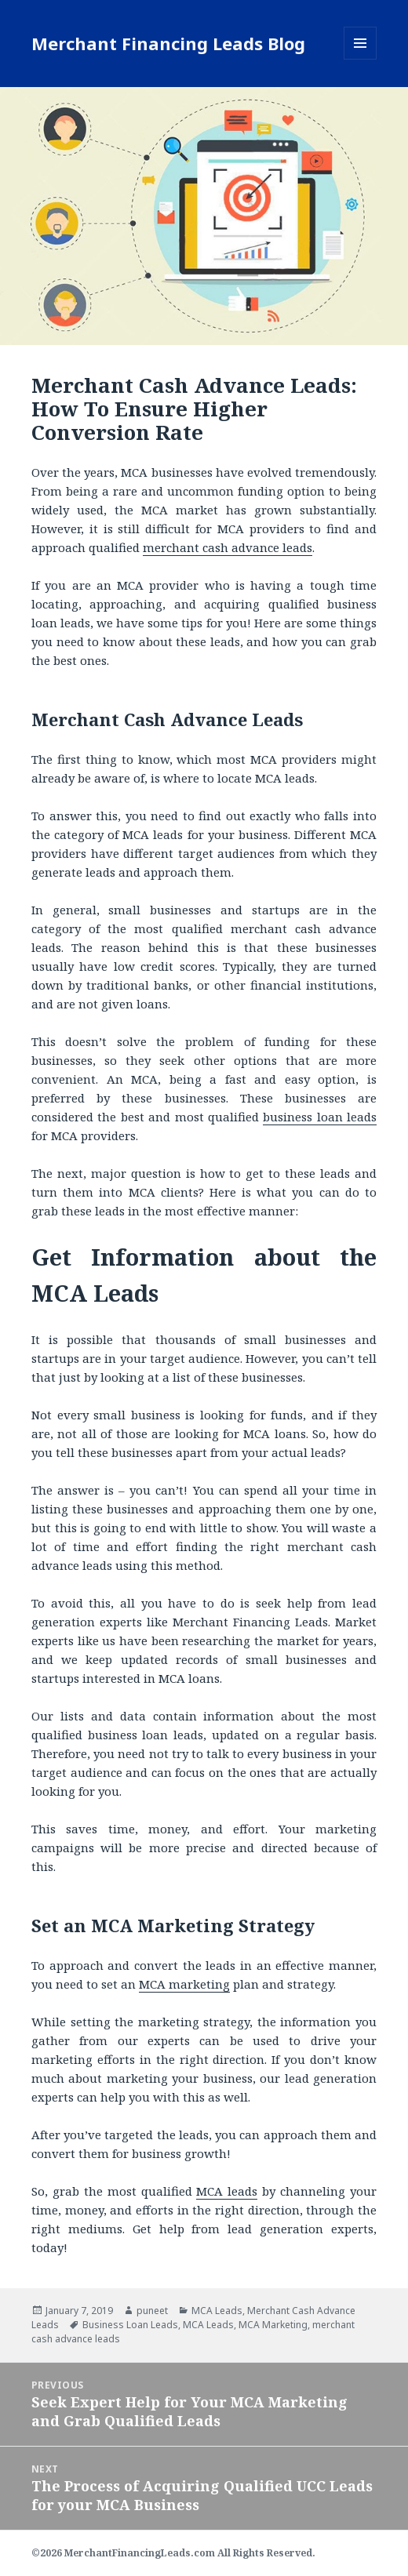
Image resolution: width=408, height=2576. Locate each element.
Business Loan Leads (130, 2324)
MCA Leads (216, 2310)
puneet (152, 2310)
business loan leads (320, 1117)
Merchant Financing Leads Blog (168, 43)
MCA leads (226, 2191)
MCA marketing (184, 1984)
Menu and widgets (360, 59)
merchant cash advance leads (227, 547)
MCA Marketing (273, 2324)
